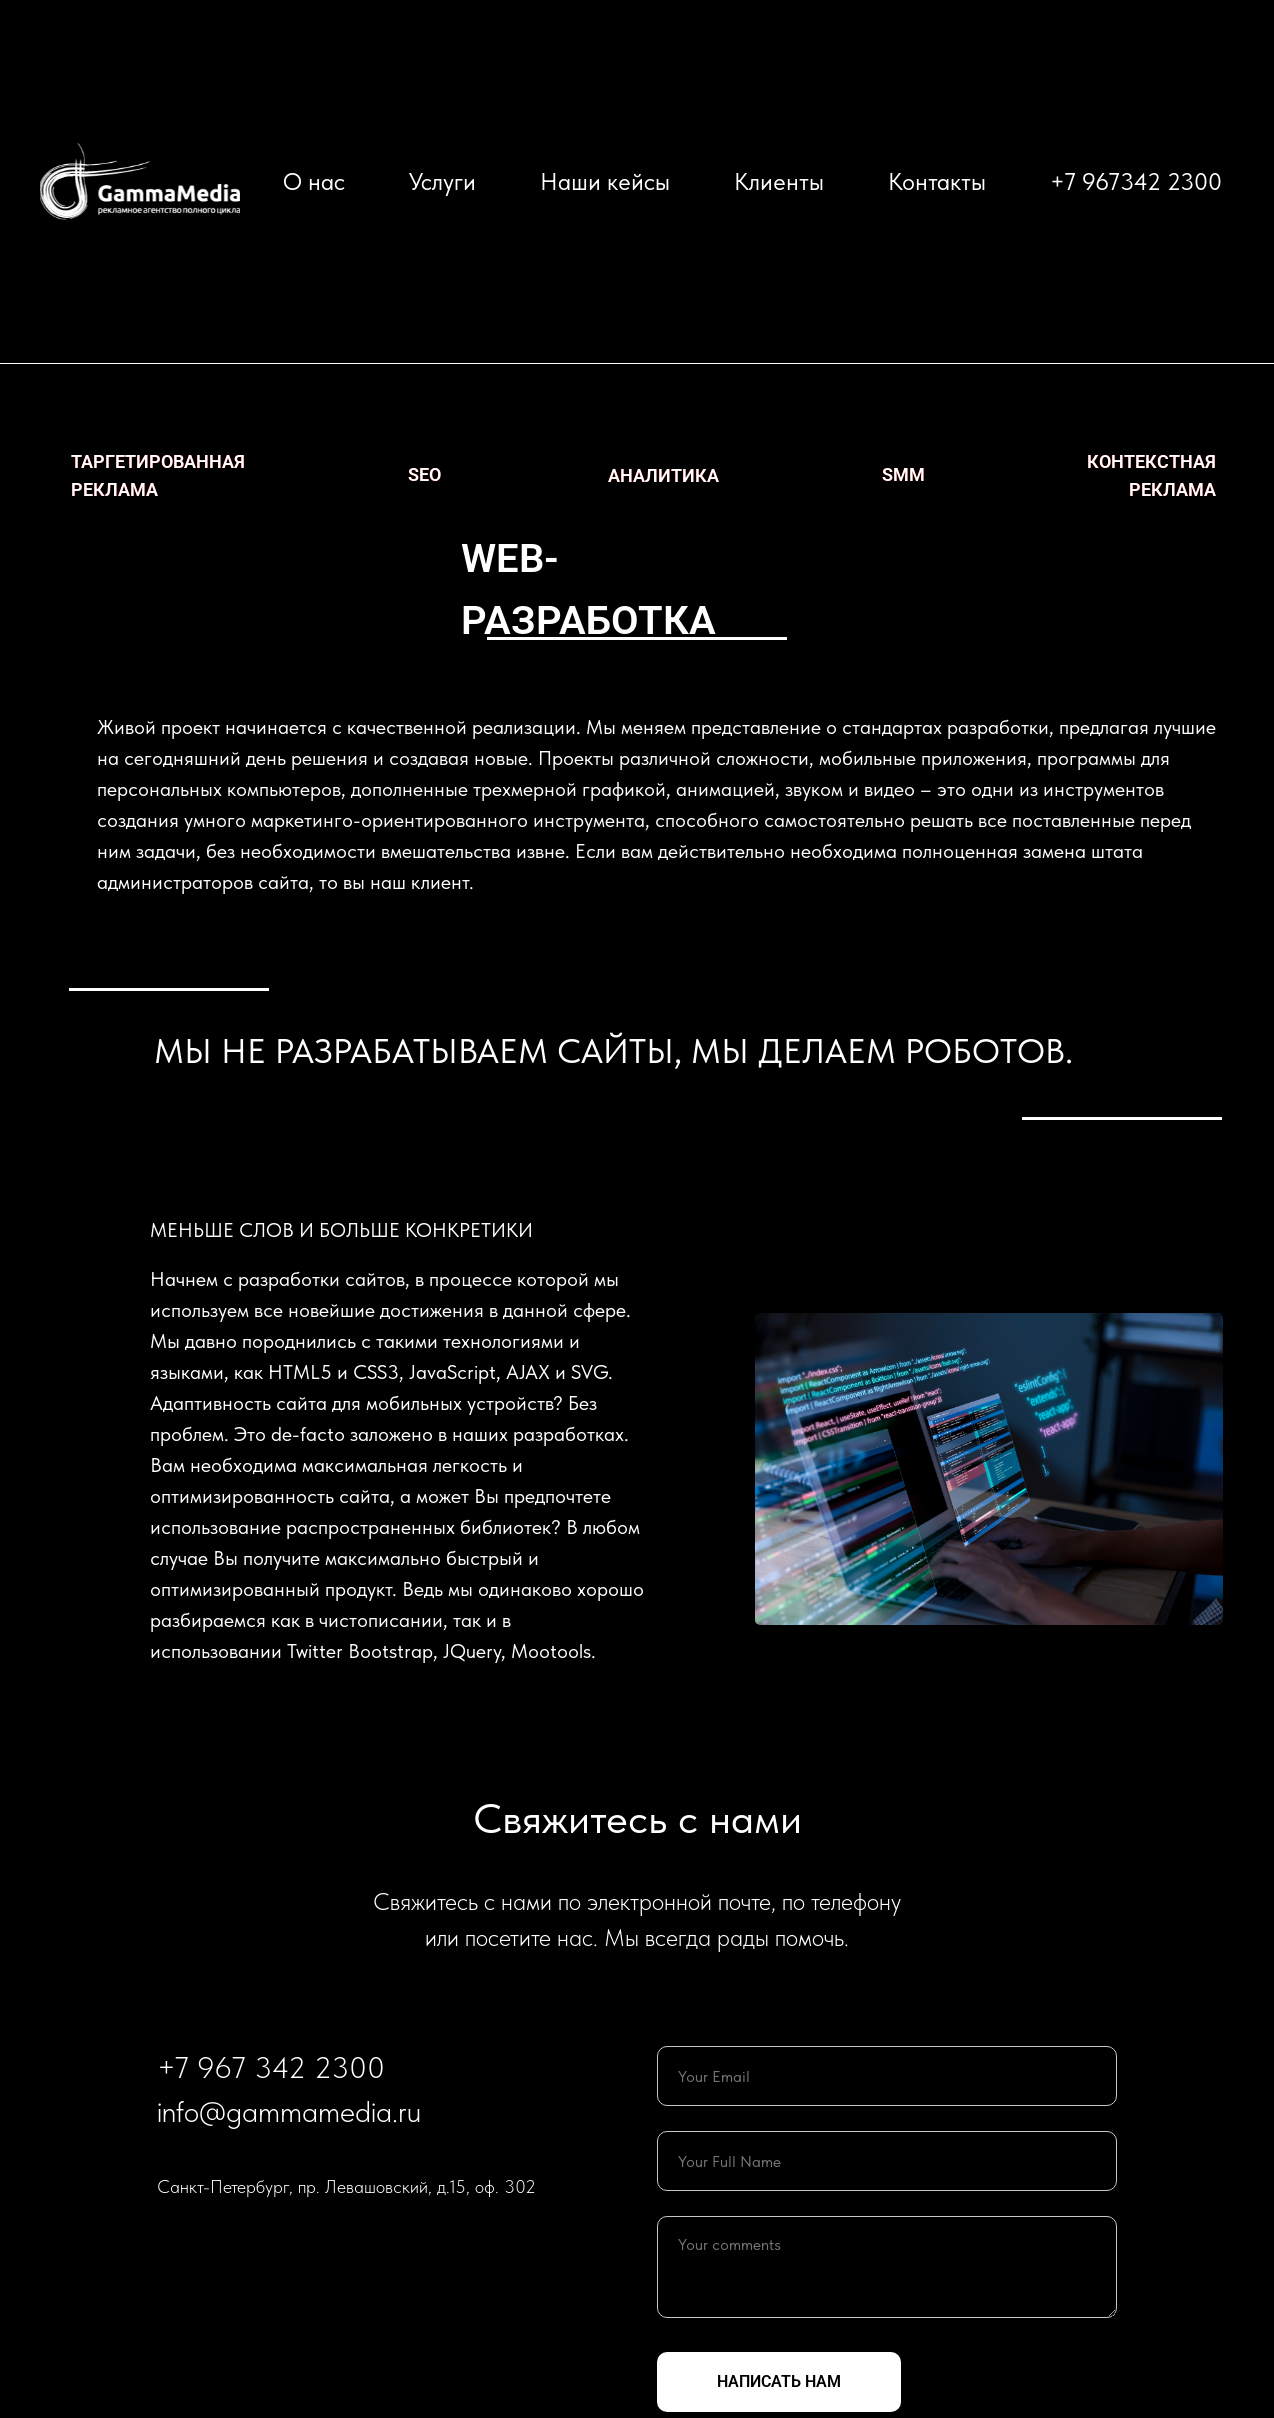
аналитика (663, 475)
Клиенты (779, 181)
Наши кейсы (605, 181)
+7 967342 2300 (1136, 181)
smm (903, 474)
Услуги (442, 181)
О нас (314, 181)
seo (424, 474)
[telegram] (209, 2240)
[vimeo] (245, 2240)
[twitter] (173, 2240)
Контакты (937, 181)
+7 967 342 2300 (271, 2067)
